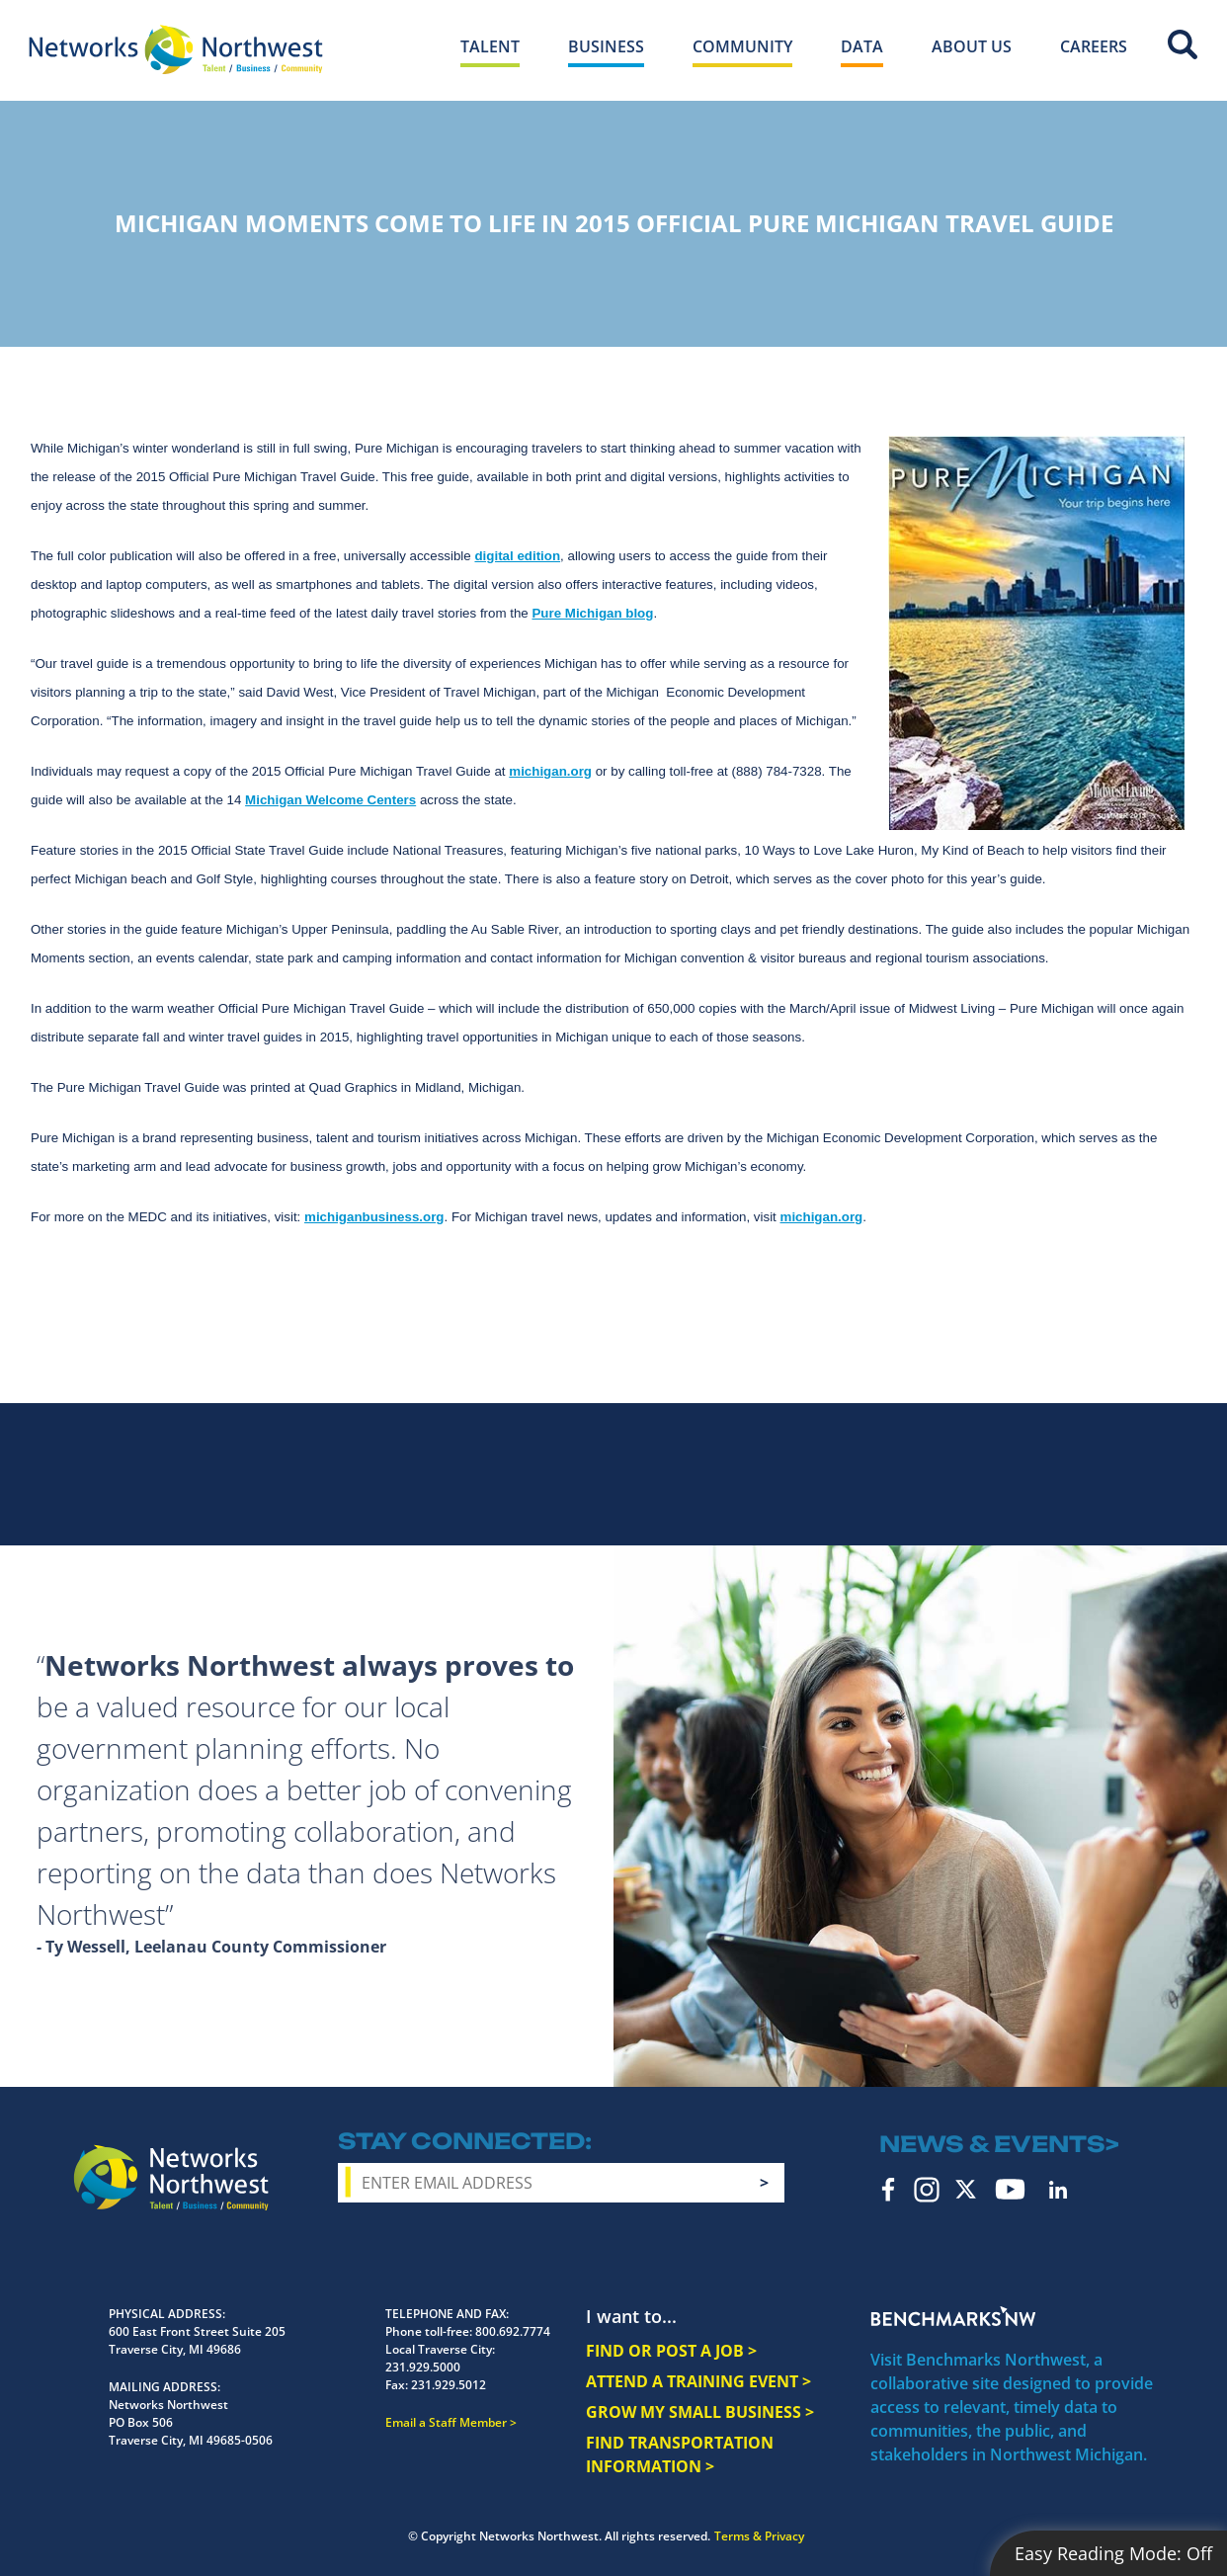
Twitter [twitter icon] (965, 2189)
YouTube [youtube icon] (1010, 2189)
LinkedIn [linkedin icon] (1058, 2189)
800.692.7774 (512, 2331)
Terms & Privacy (759, 2536)
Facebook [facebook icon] (888, 2189)
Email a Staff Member (446, 2422)
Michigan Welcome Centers (330, 799)
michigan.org (550, 771)
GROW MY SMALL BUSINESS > (700, 2412)
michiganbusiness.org (374, 1216)
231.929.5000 (422, 2367)
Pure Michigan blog (592, 613)
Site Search (1182, 44)
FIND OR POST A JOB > (671, 2351)
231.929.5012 (448, 2384)
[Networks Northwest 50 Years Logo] (176, 49)
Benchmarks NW (953, 2316)
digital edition (517, 555)
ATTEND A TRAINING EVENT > (698, 2381)
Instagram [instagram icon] (926, 2189)
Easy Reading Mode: (1113, 2553)
